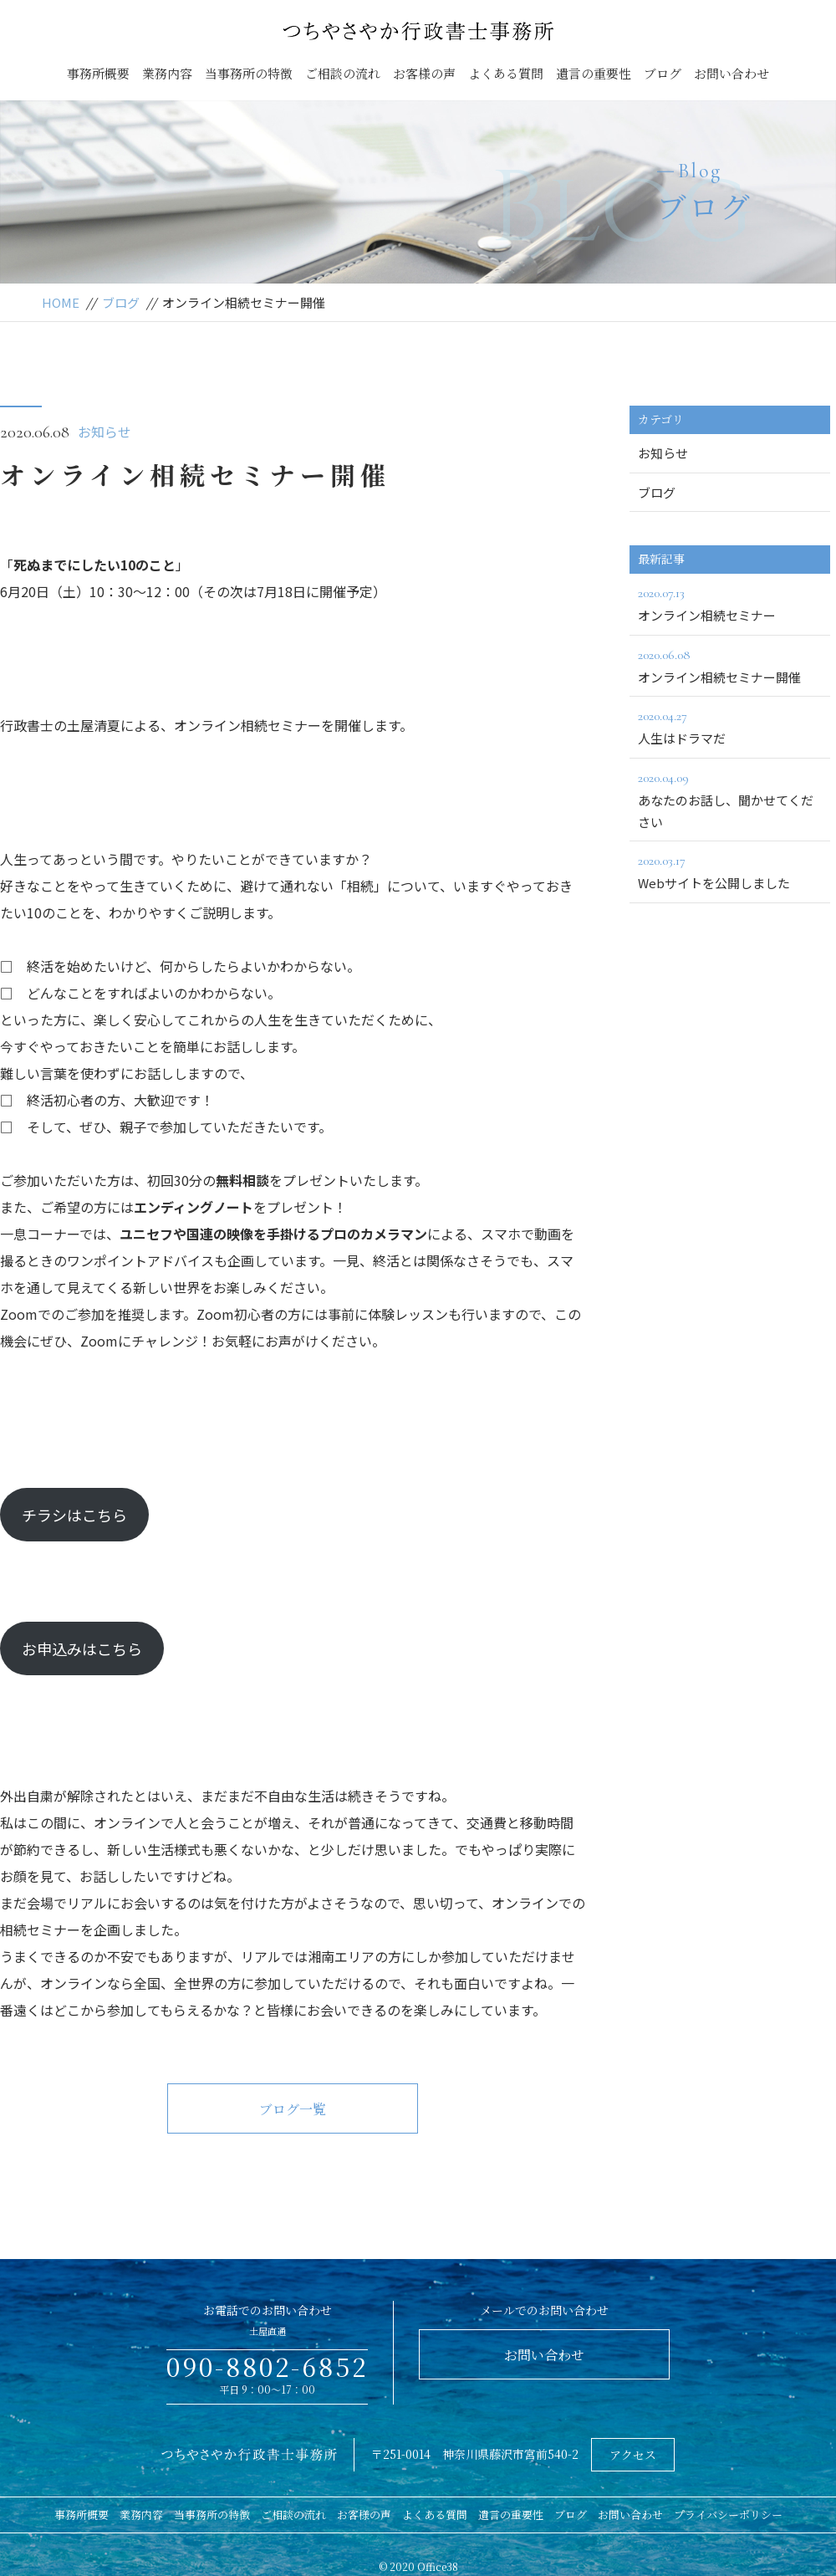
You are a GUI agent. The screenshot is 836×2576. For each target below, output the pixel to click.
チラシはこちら (74, 1515)
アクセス (632, 2454)
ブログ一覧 (292, 2109)
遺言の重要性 (593, 73)
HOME (60, 302)
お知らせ (104, 432)
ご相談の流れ (342, 73)
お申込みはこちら (82, 1648)
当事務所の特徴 (249, 73)
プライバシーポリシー (728, 2514)
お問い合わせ (731, 73)
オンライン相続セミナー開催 (730, 665)
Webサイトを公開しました (730, 871)
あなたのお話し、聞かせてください (730, 799)
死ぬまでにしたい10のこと (94, 565)
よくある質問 (505, 73)
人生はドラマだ (730, 726)
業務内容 (167, 73)
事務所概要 (98, 73)
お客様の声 (424, 73)
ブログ (662, 73)
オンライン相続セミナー (730, 603)
